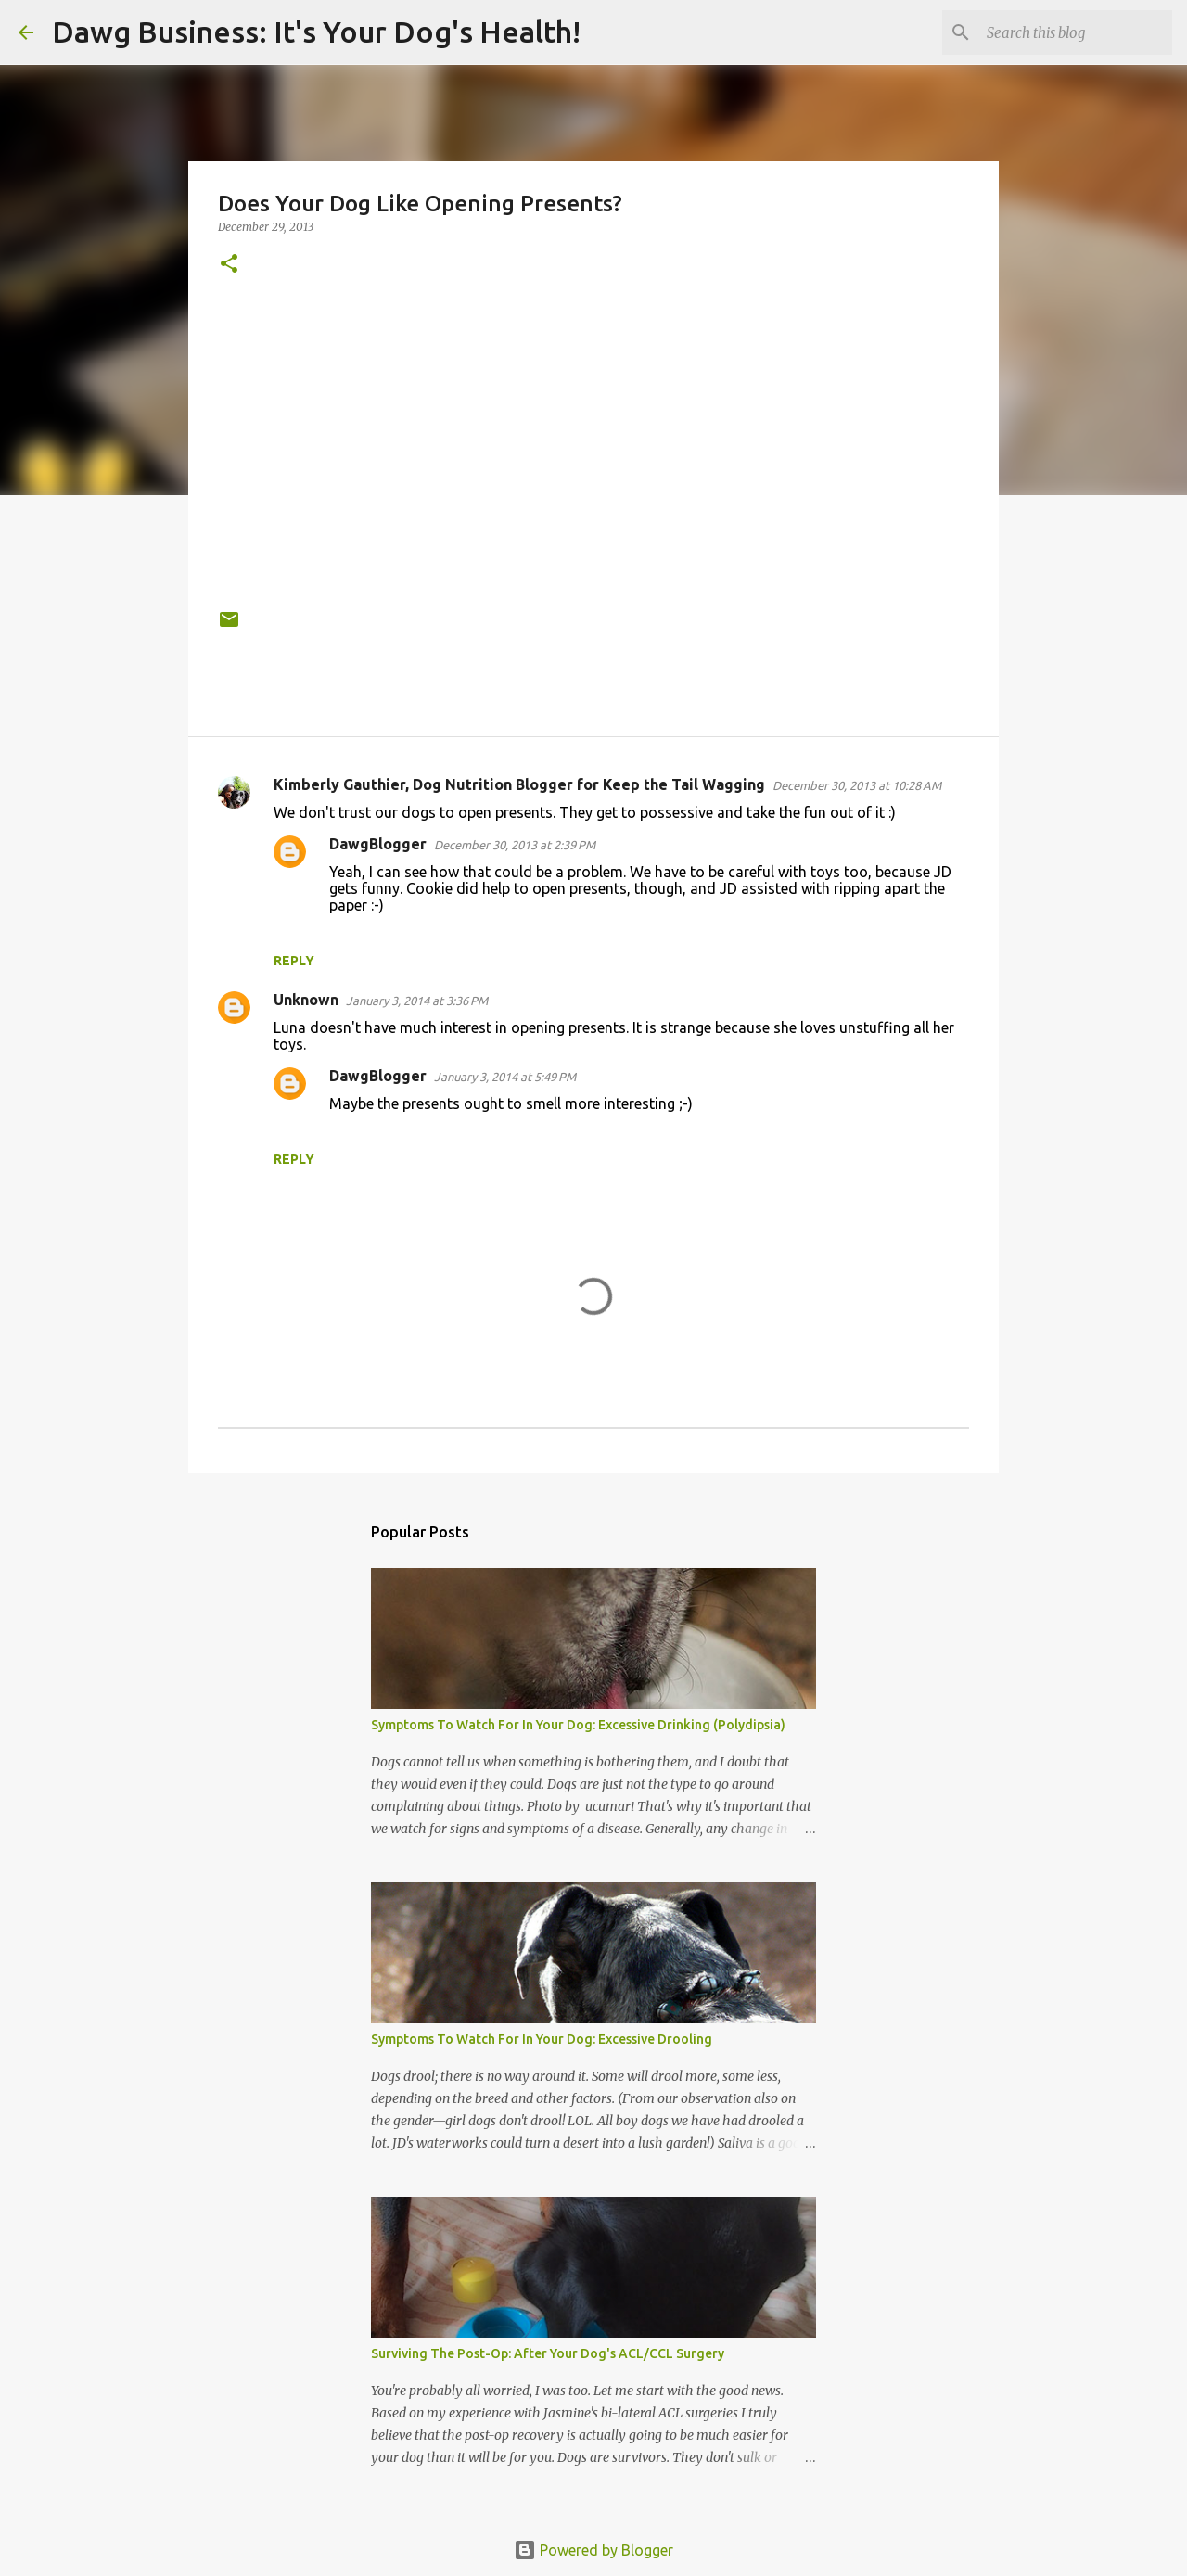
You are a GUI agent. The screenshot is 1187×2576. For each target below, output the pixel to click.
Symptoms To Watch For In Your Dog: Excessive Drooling (541, 2039)
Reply (294, 960)
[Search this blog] (1074, 32)
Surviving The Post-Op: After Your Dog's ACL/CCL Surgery (547, 2353)
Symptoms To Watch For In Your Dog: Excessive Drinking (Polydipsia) (578, 1724)
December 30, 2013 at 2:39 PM (514, 844)
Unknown (306, 999)
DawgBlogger (378, 843)
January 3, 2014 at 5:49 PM (505, 1076)
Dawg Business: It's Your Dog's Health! (316, 31)
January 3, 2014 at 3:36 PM (417, 1000)
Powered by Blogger (593, 2550)
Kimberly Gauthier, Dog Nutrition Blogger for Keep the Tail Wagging (519, 784)
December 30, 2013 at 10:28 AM (856, 785)
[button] (229, 264)
